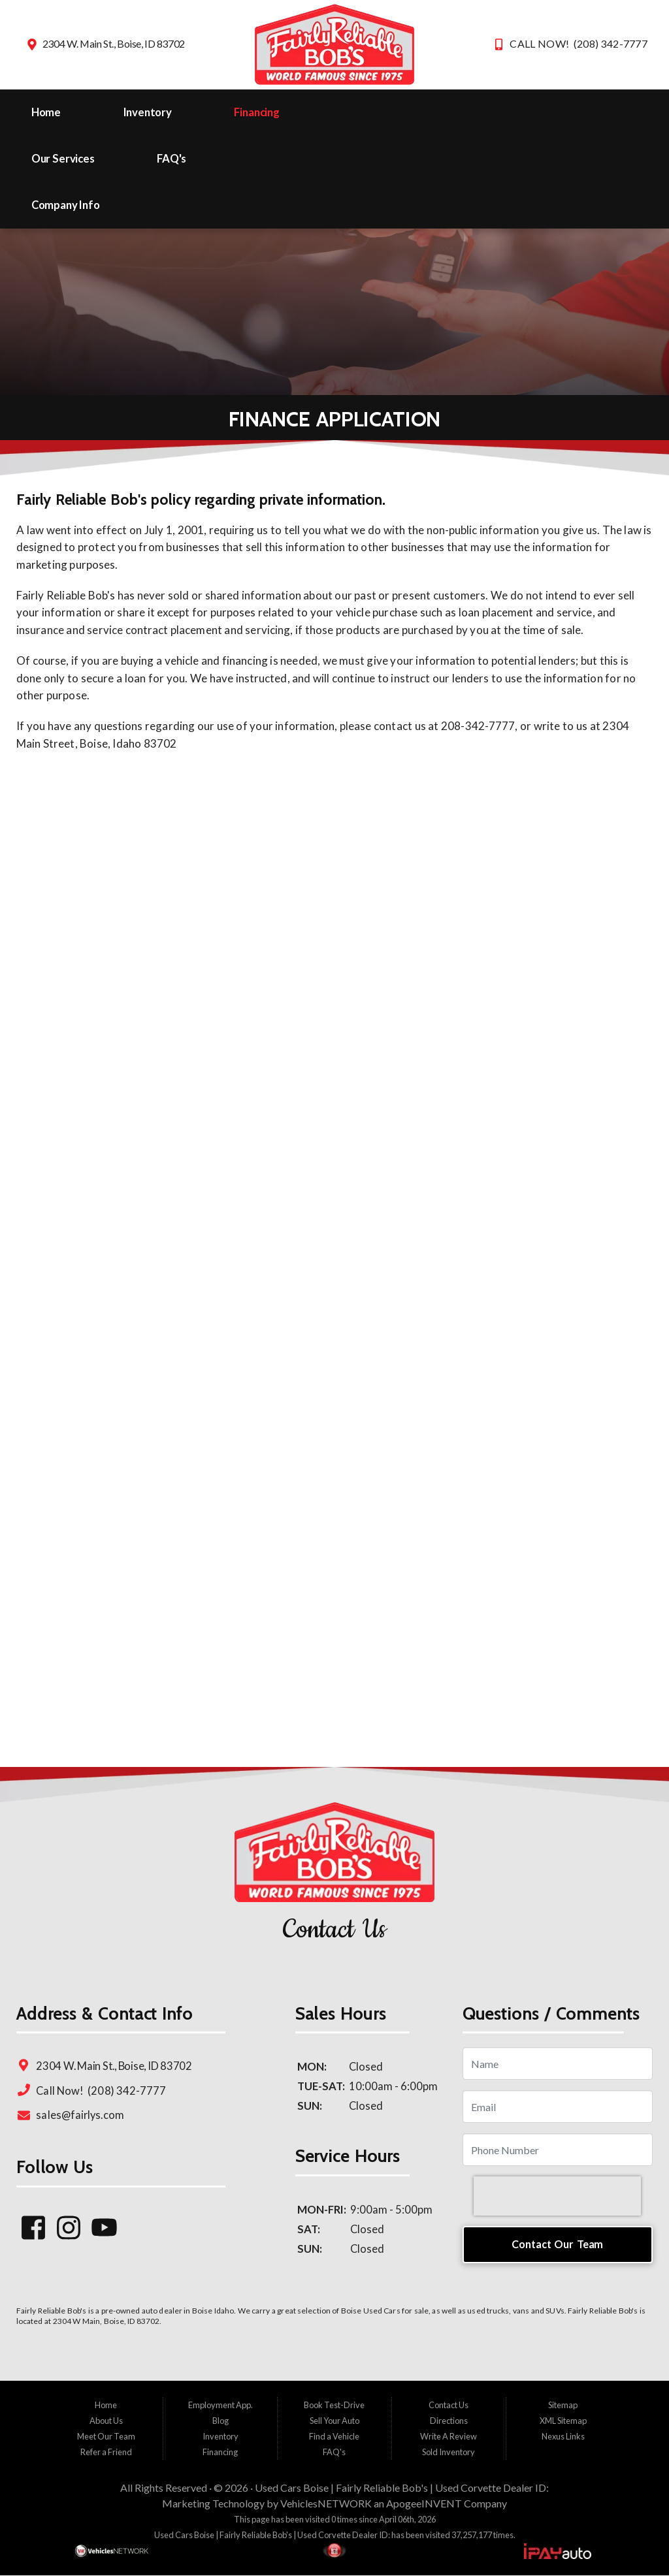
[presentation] (557, 2196)
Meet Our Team (106, 2436)
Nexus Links (563, 2436)
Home (46, 112)
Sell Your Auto (334, 2420)
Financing (257, 112)
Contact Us (448, 2405)
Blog (220, 2420)
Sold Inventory (448, 2452)
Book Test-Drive (334, 2405)
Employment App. (220, 2405)
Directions (449, 2420)
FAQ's (171, 158)
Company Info (65, 205)
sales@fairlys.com (79, 2115)
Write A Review (448, 2436)
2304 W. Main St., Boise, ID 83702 (113, 43)
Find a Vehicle (334, 2436)
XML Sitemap (563, 2420)
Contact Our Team (557, 2244)
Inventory (147, 112)
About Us (106, 2420)
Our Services (63, 158)
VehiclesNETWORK (326, 2503)
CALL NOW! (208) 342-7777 (578, 43)
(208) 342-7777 (126, 2090)
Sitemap (563, 2405)
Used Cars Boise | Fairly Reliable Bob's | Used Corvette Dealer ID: (402, 2487)
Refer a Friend (106, 2452)
